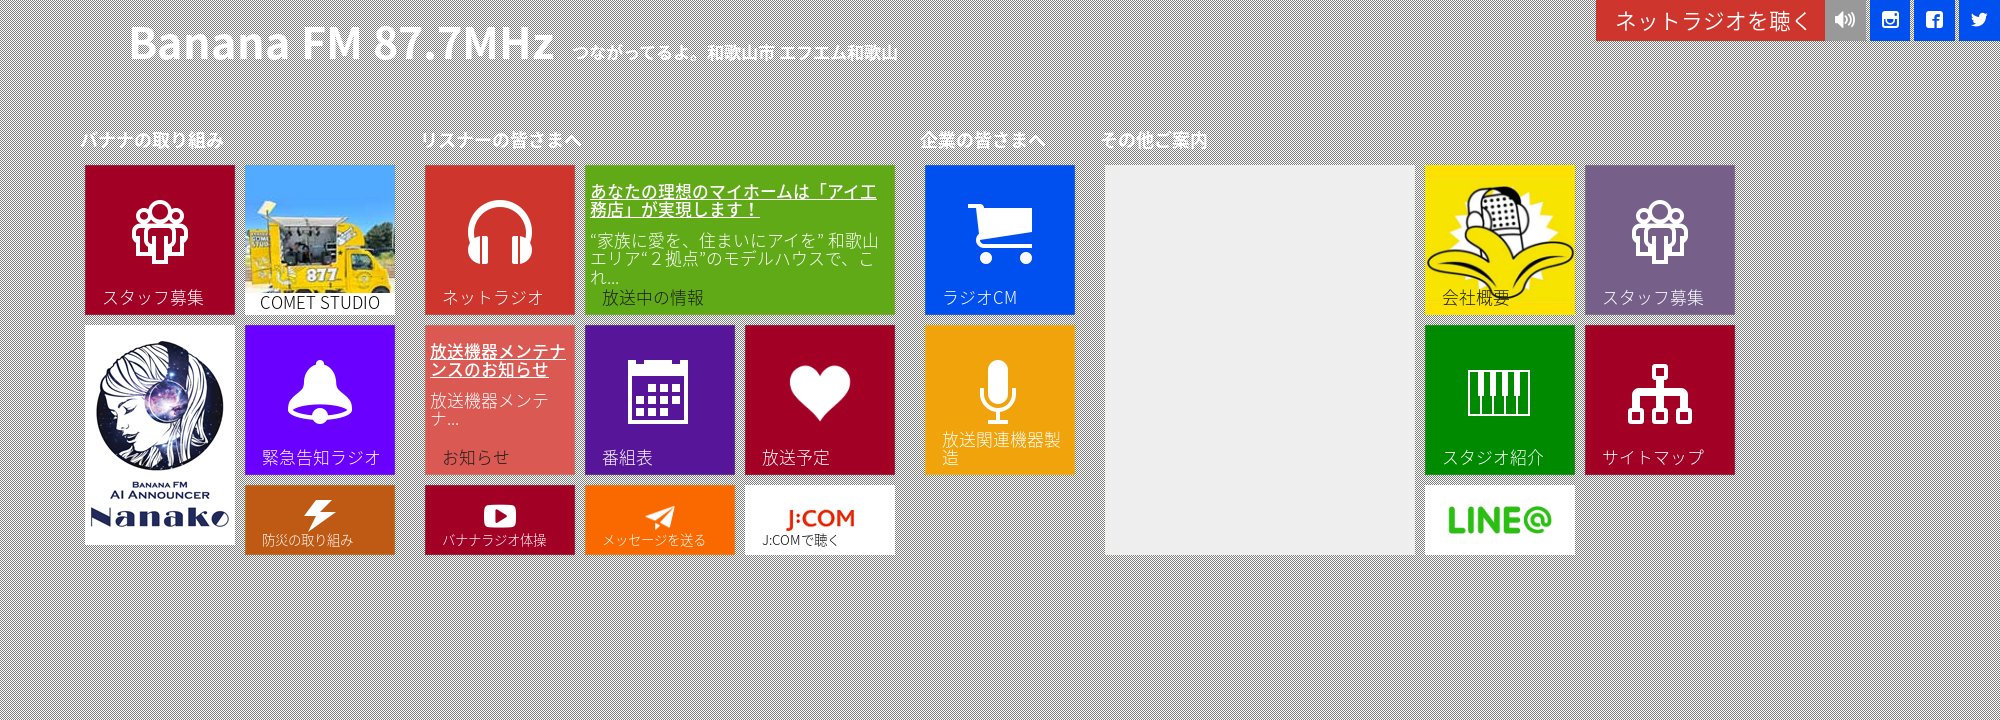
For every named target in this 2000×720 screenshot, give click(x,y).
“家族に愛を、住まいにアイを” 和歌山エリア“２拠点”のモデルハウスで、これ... (740, 234)
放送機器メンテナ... (500, 384)
